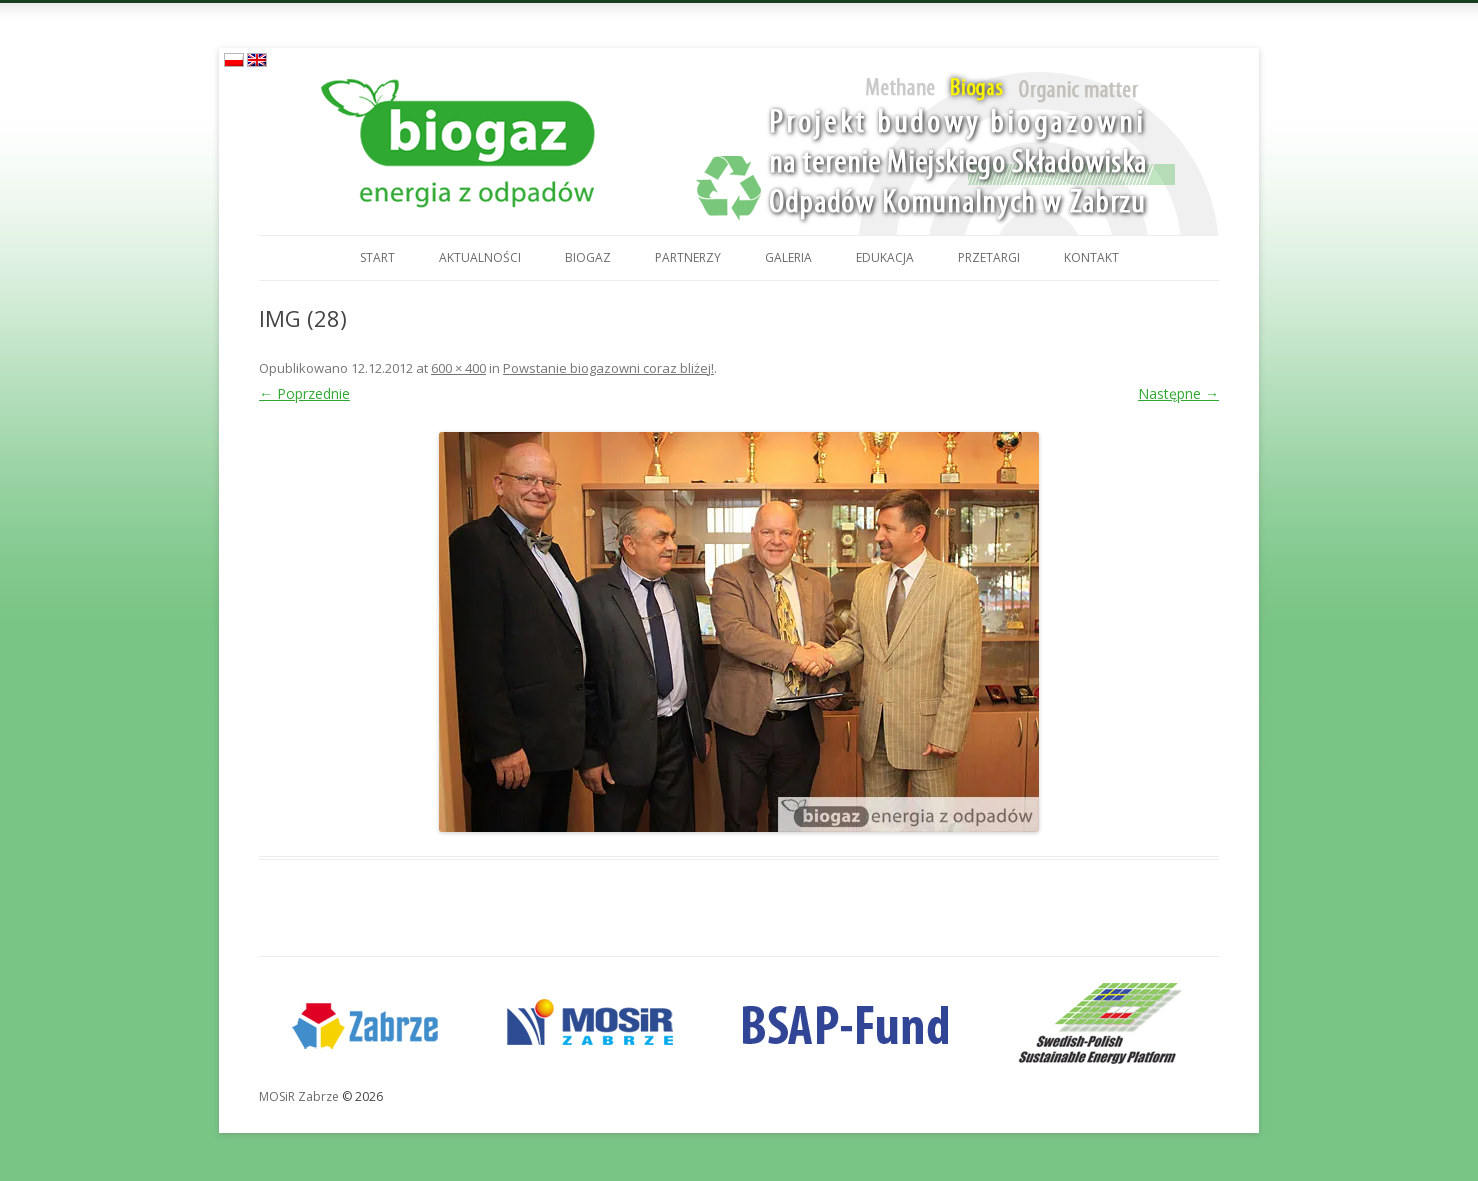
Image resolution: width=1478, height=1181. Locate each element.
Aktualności (480, 257)
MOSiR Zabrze (299, 1096)
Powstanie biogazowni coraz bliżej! (608, 368)
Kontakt (1091, 257)
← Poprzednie (304, 393)
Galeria (788, 257)
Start (377, 257)
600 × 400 (458, 368)
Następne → (1178, 393)
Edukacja (885, 257)
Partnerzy (688, 257)
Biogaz (588, 257)
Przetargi (989, 257)
